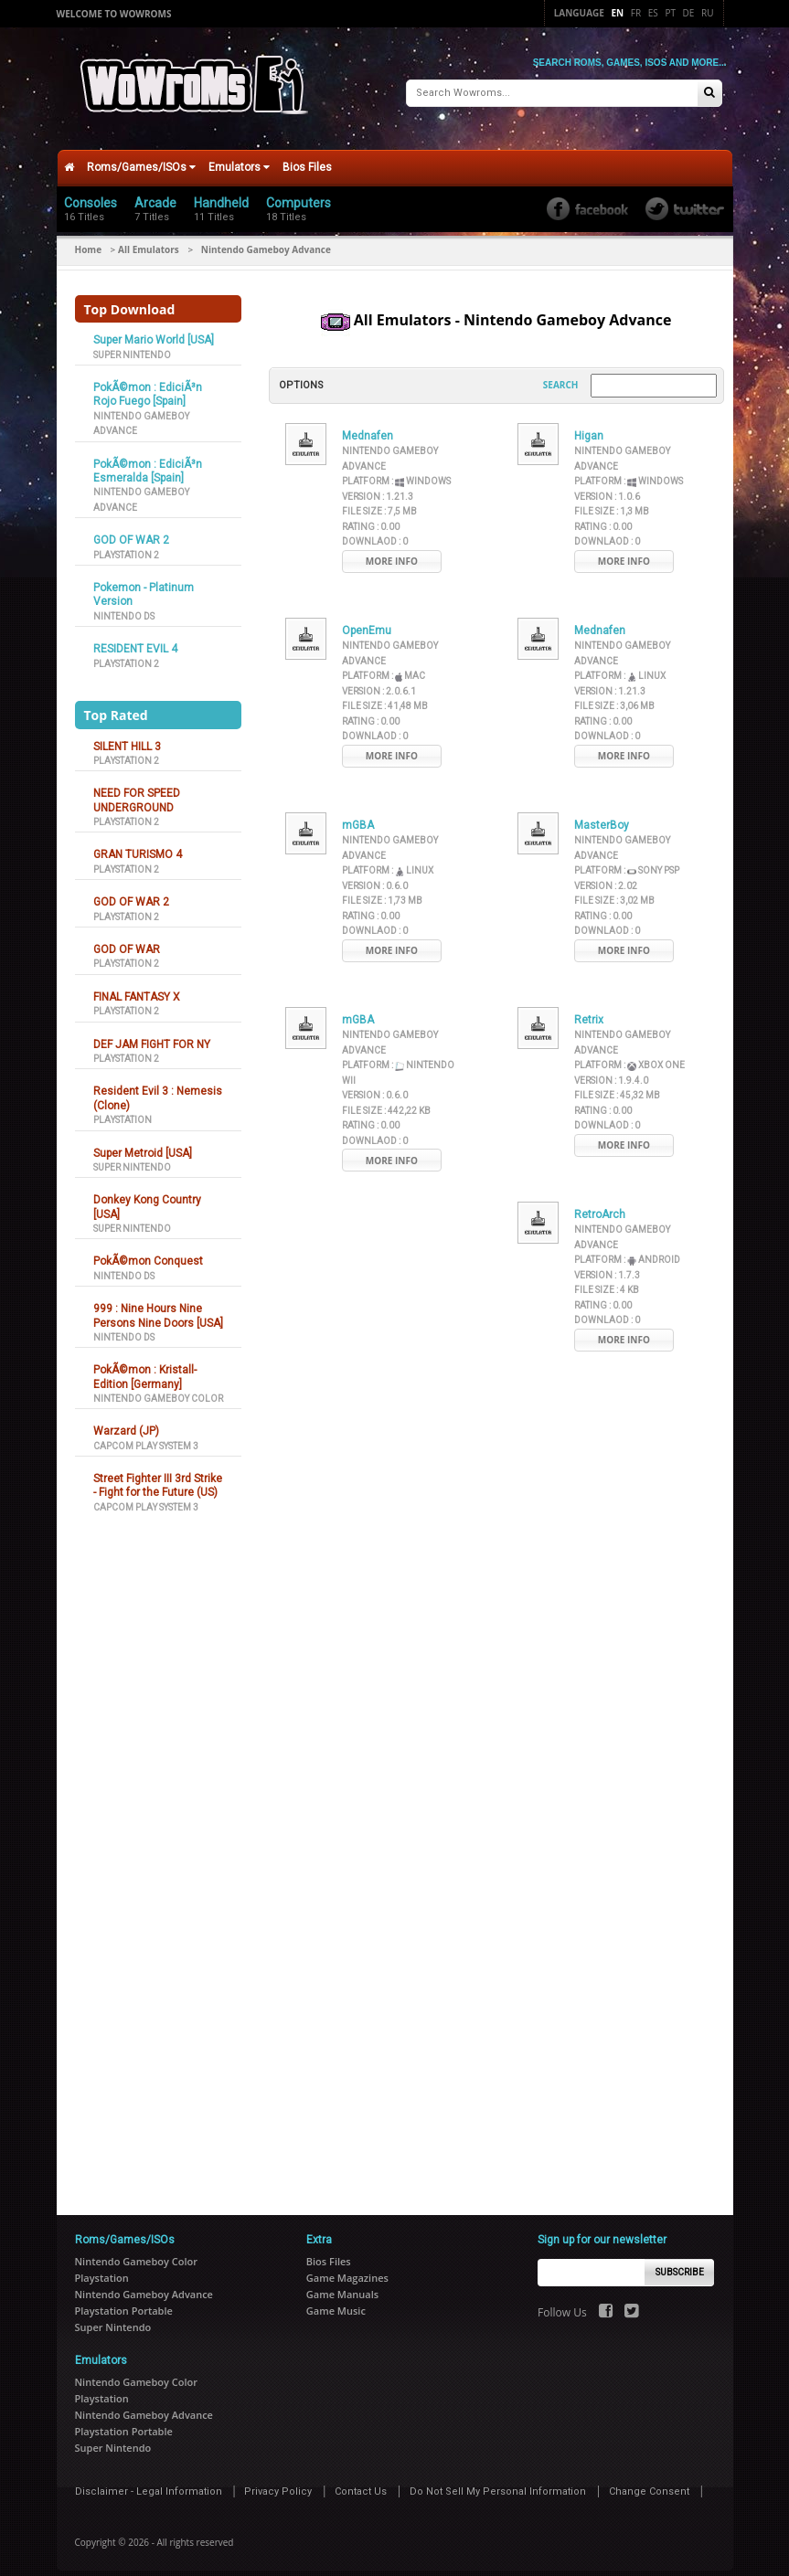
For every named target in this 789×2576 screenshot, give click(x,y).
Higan (588, 424)
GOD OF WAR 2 (131, 528)
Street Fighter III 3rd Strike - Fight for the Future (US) (157, 1473)
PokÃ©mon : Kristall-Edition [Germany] (145, 1365)
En (618, 12)
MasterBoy (601, 813)
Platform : (396, 469)
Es (653, 12)
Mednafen (367, 424)
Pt (670, 12)
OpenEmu (366, 618)
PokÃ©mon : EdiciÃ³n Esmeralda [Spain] (147, 458)
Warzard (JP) (126, 1419)
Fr (636, 12)
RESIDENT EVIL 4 (135, 637)
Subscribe (680, 2259)
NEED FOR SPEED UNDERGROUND (136, 788)
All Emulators (148, 237)
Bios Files (307, 155)
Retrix (588, 1008)
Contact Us (361, 2480)
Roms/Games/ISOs (141, 155)
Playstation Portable (124, 2299)
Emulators (239, 155)
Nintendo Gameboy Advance (144, 2282)
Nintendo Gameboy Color (158, 1387)
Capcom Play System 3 (145, 1433)
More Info (392, 549)
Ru (707, 12)
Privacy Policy (278, 2480)
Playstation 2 (126, 542)
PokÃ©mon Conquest (148, 1249)
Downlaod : (375, 530)
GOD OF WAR (126, 937)
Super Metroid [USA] (142, 1140)
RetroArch (599, 1202)
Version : (377, 485)
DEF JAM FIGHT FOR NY (151, 1031)
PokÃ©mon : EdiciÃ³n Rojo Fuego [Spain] (147, 382)
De (689, 12)
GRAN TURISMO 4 (137, 842)
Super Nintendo (132, 342)
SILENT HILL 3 (127, 733)
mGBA (358, 813)
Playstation (122, 1108)
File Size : (379, 499)
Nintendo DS (124, 604)
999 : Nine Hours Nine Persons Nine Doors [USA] (158, 1303)
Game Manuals (342, 2282)
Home (88, 237)
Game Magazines (347, 2266)
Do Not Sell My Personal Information (498, 2480)
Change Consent (649, 2480)
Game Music (336, 2299)
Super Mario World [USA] (153, 328)
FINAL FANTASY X (136, 984)
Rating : (371, 515)
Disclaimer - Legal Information (148, 2480)
